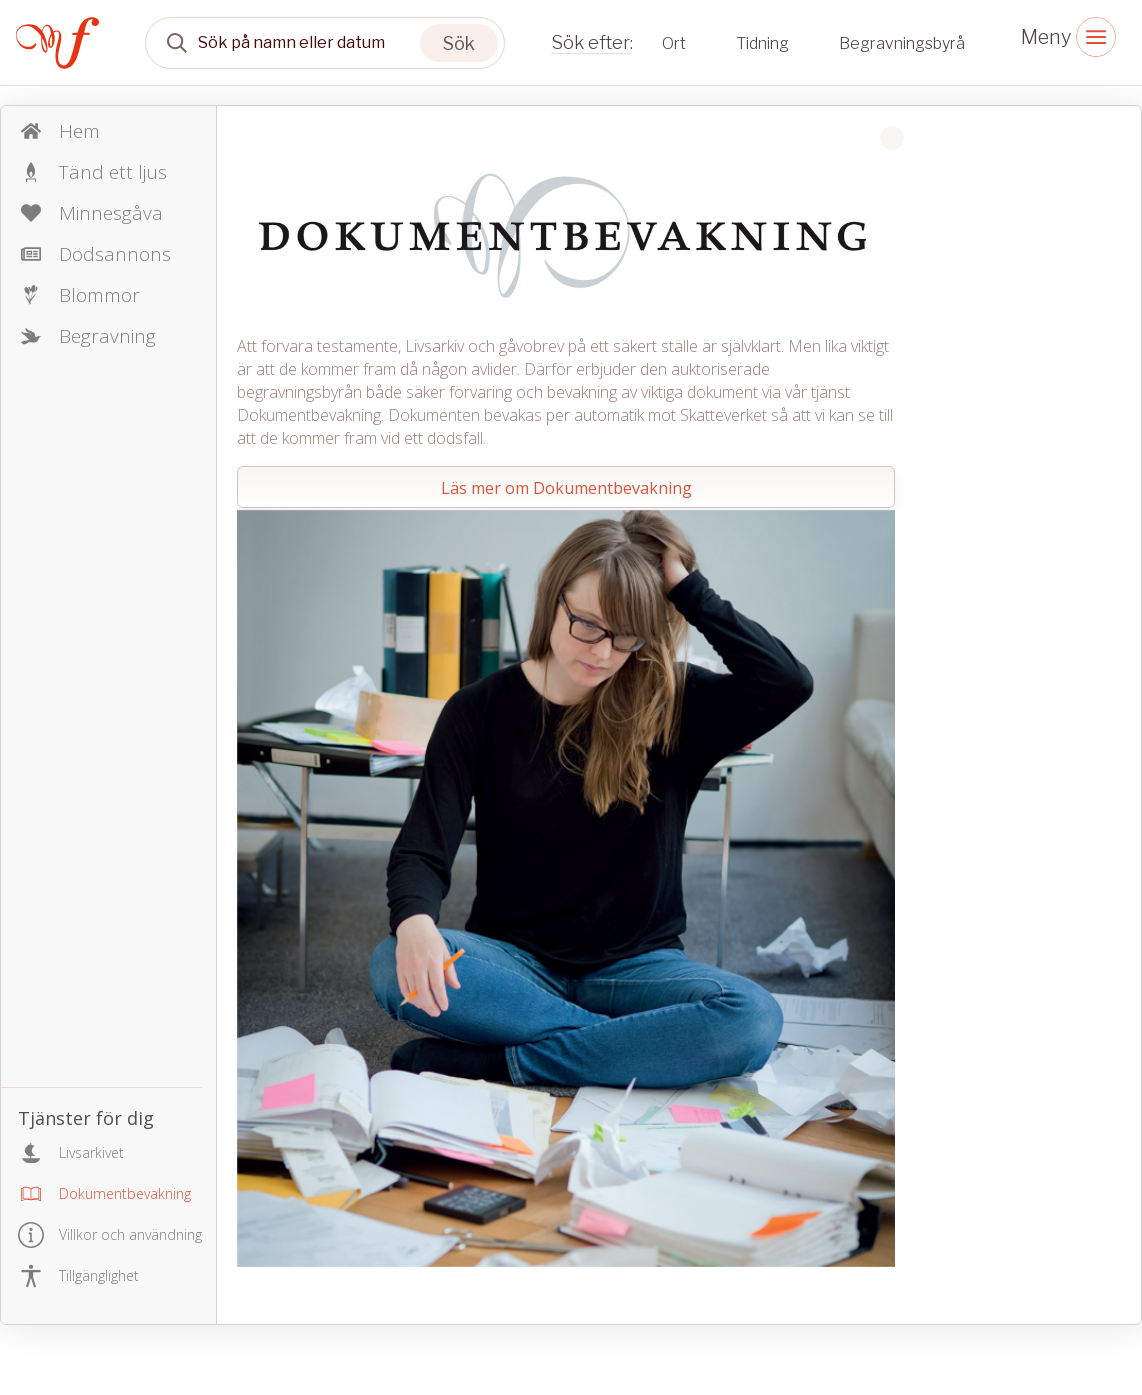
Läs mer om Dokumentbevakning (566, 488)
